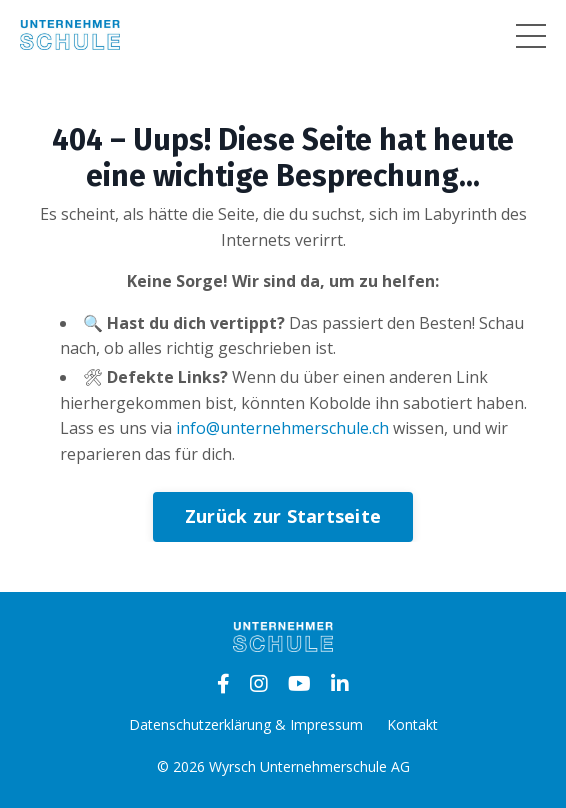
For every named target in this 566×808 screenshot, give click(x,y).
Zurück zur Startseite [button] (283, 516)
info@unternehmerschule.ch (282, 428)
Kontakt (412, 724)
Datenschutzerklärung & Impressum (246, 724)
